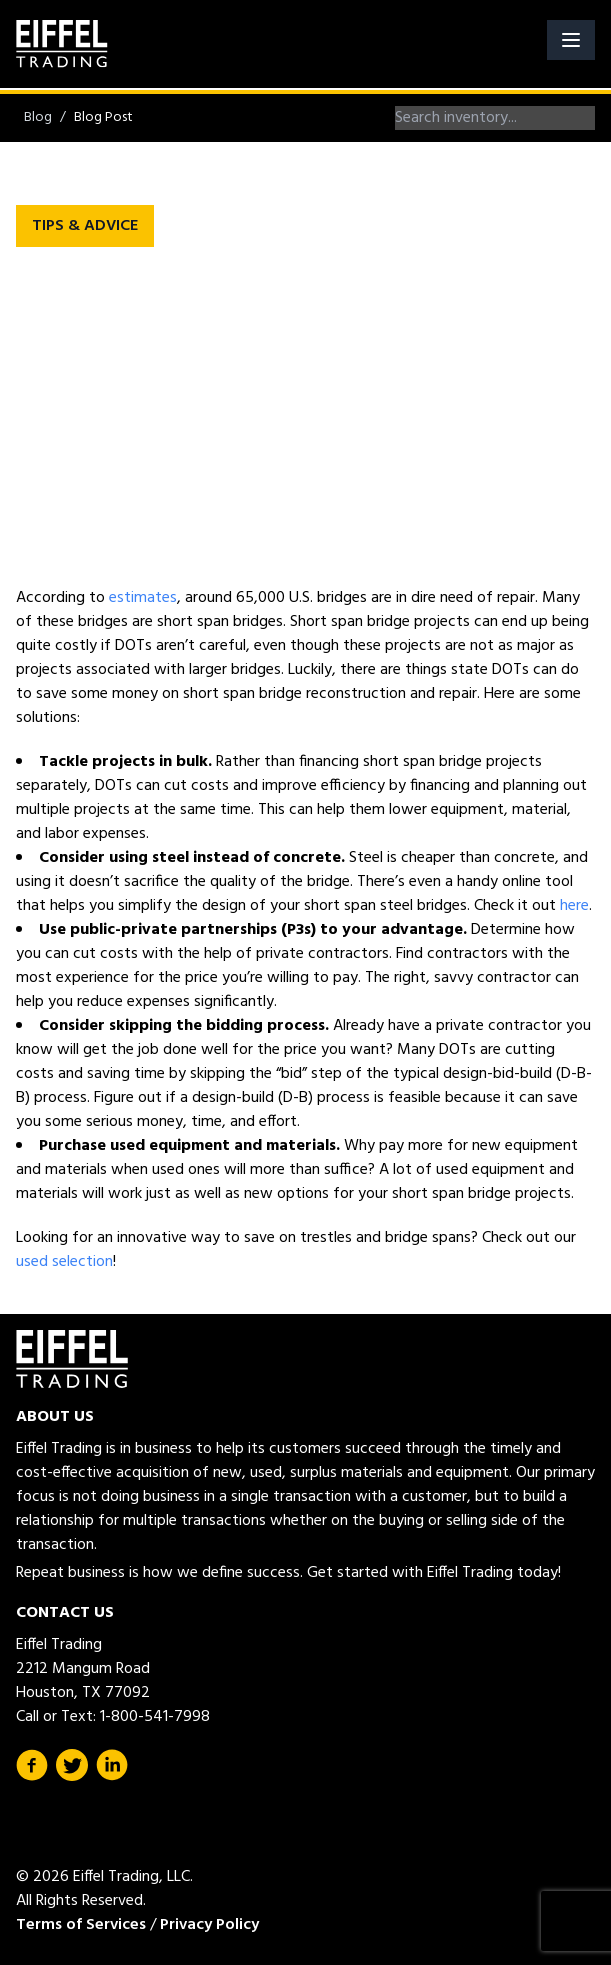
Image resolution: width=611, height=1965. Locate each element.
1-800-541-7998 (155, 1717)
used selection (64, 1262)
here (574, 906)
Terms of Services (81, 1925)
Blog (38, 117)
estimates (143, 598)
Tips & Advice (85, 226)
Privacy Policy (209, 1925)
